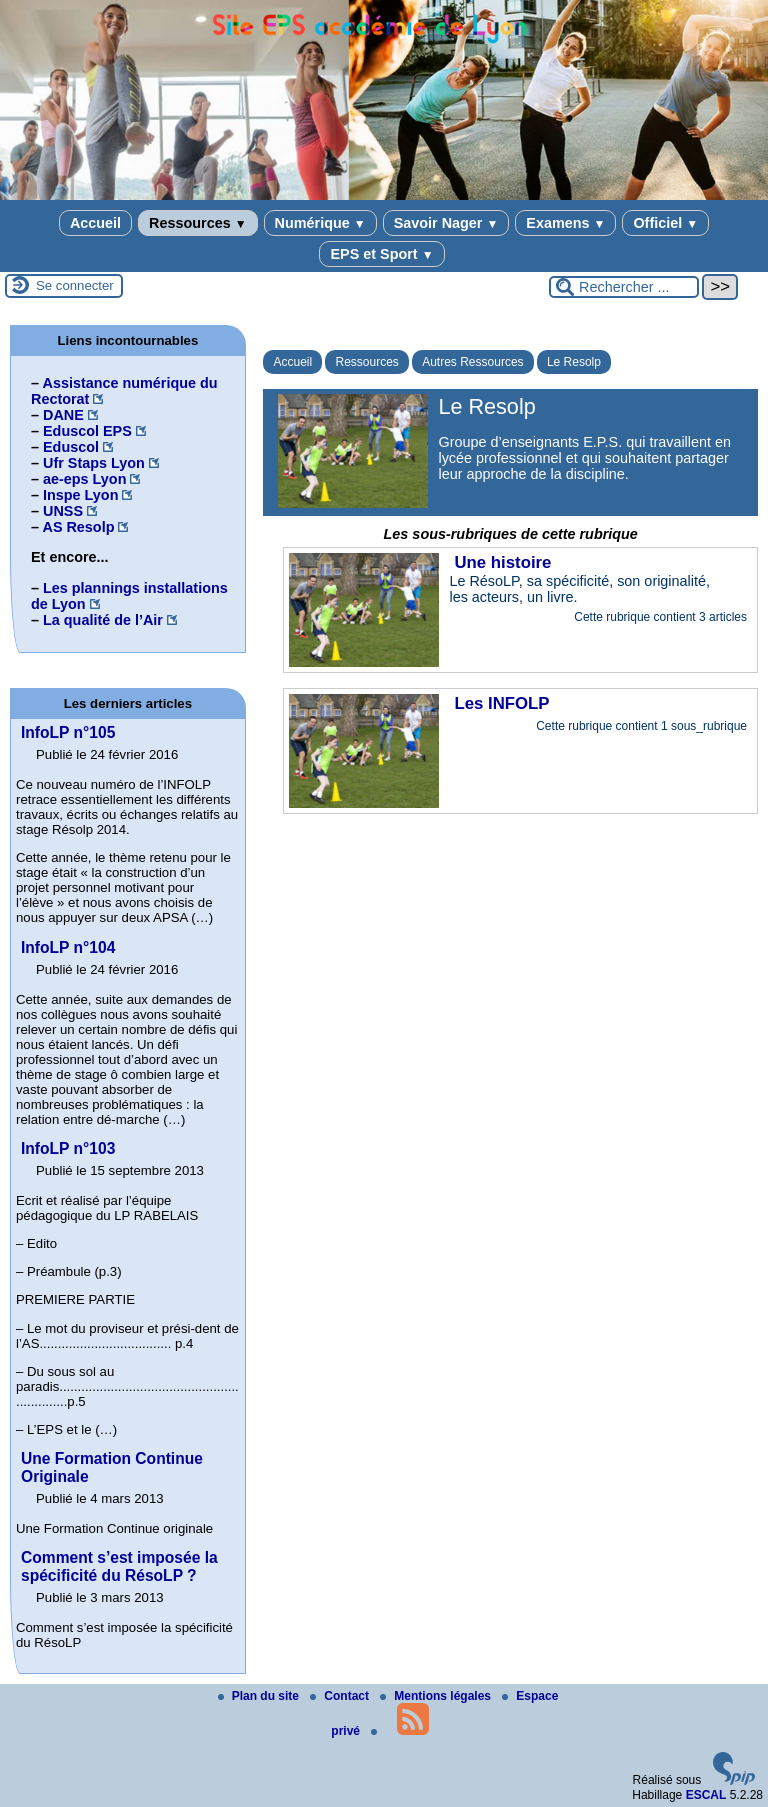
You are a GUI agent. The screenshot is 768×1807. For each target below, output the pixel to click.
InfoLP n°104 (68, 947)
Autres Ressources (472, 362)
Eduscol (71, 447)
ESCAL (706, 1795)
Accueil (95, 223)
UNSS (63, 511)
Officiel (665, 223)
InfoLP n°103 (68, 1148)
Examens (565, 223)
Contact (341, 1696)
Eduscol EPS (87, 431)
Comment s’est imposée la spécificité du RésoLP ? (119, 1566)
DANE (63, 415)
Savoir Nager (446, 223)
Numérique (320, 223)
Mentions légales (437, 1696)
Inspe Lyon (80, 495)
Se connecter (75, 285)
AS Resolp (78, 527)
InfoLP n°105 (68, 732)
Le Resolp (574, 362)
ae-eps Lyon (84, 479)
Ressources (197, 223)
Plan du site (260, 1696)
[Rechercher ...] (624, 287)
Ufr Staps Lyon (94, 463)
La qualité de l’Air (103, 620)
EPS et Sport (381, 254)
